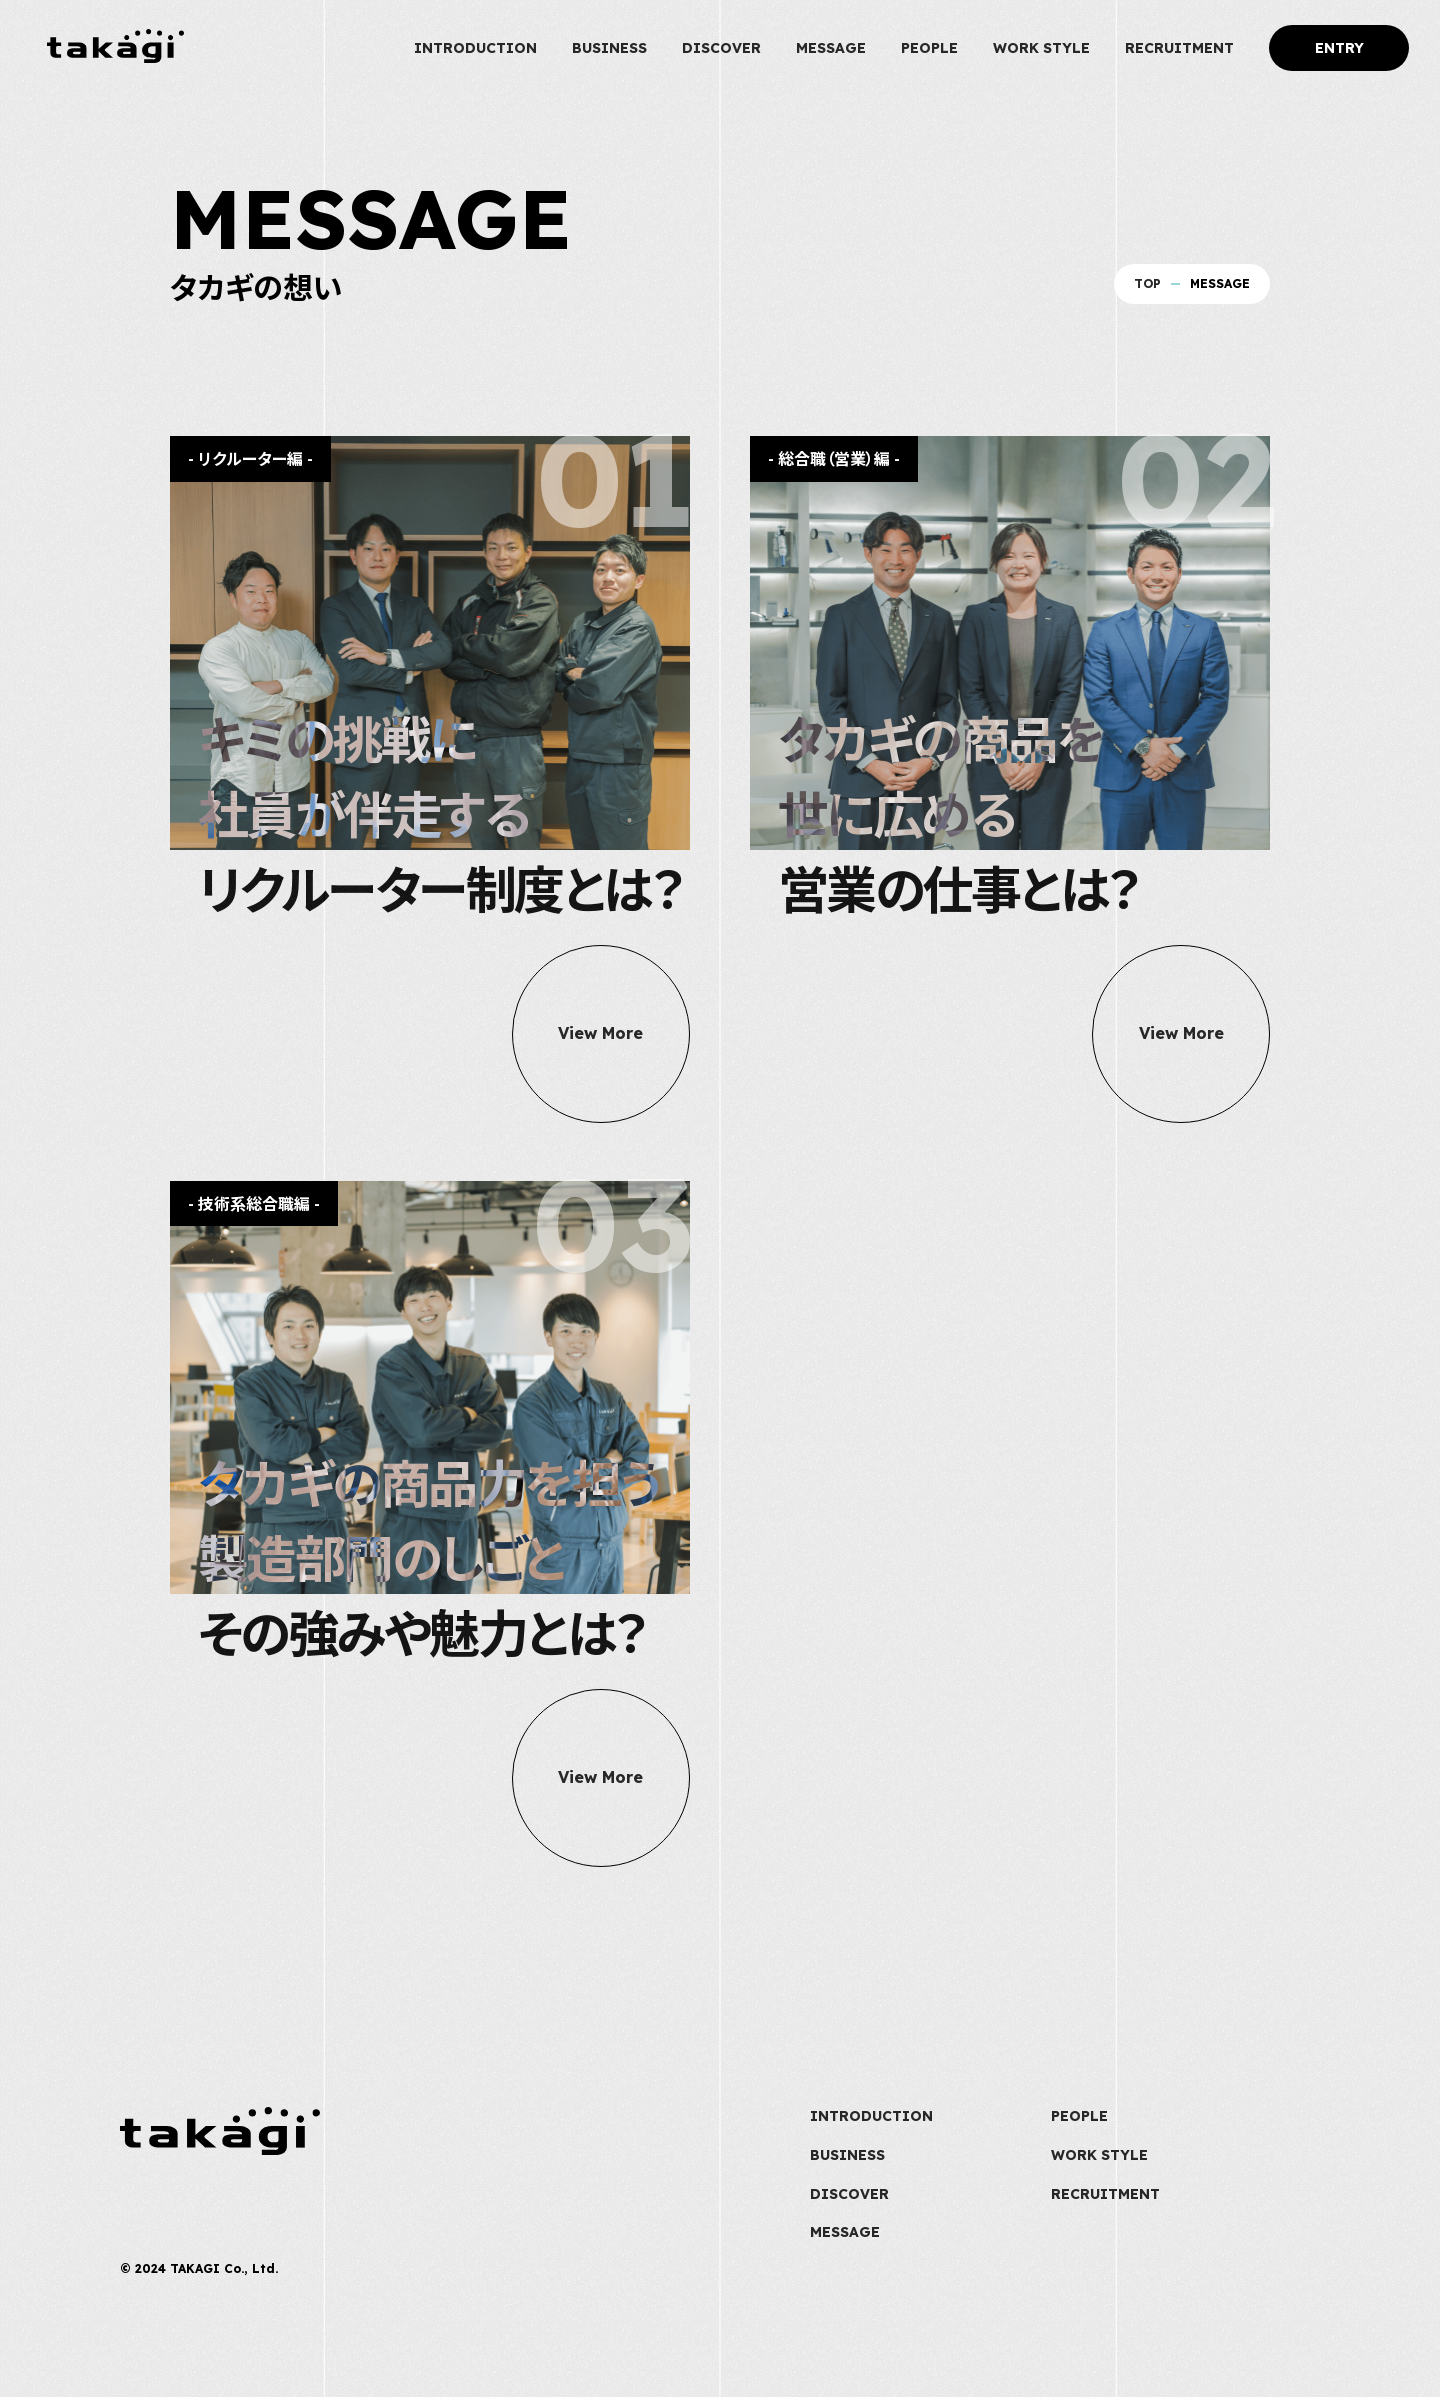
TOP (1147, 283)
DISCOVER (721, 48)
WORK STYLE (1041, 48)
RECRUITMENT (1179, 48)
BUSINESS (609, 48)
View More (601, 1034)
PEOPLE (929, 48)
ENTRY (1339, 48)
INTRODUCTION (475, 48)
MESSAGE (831, 48)
